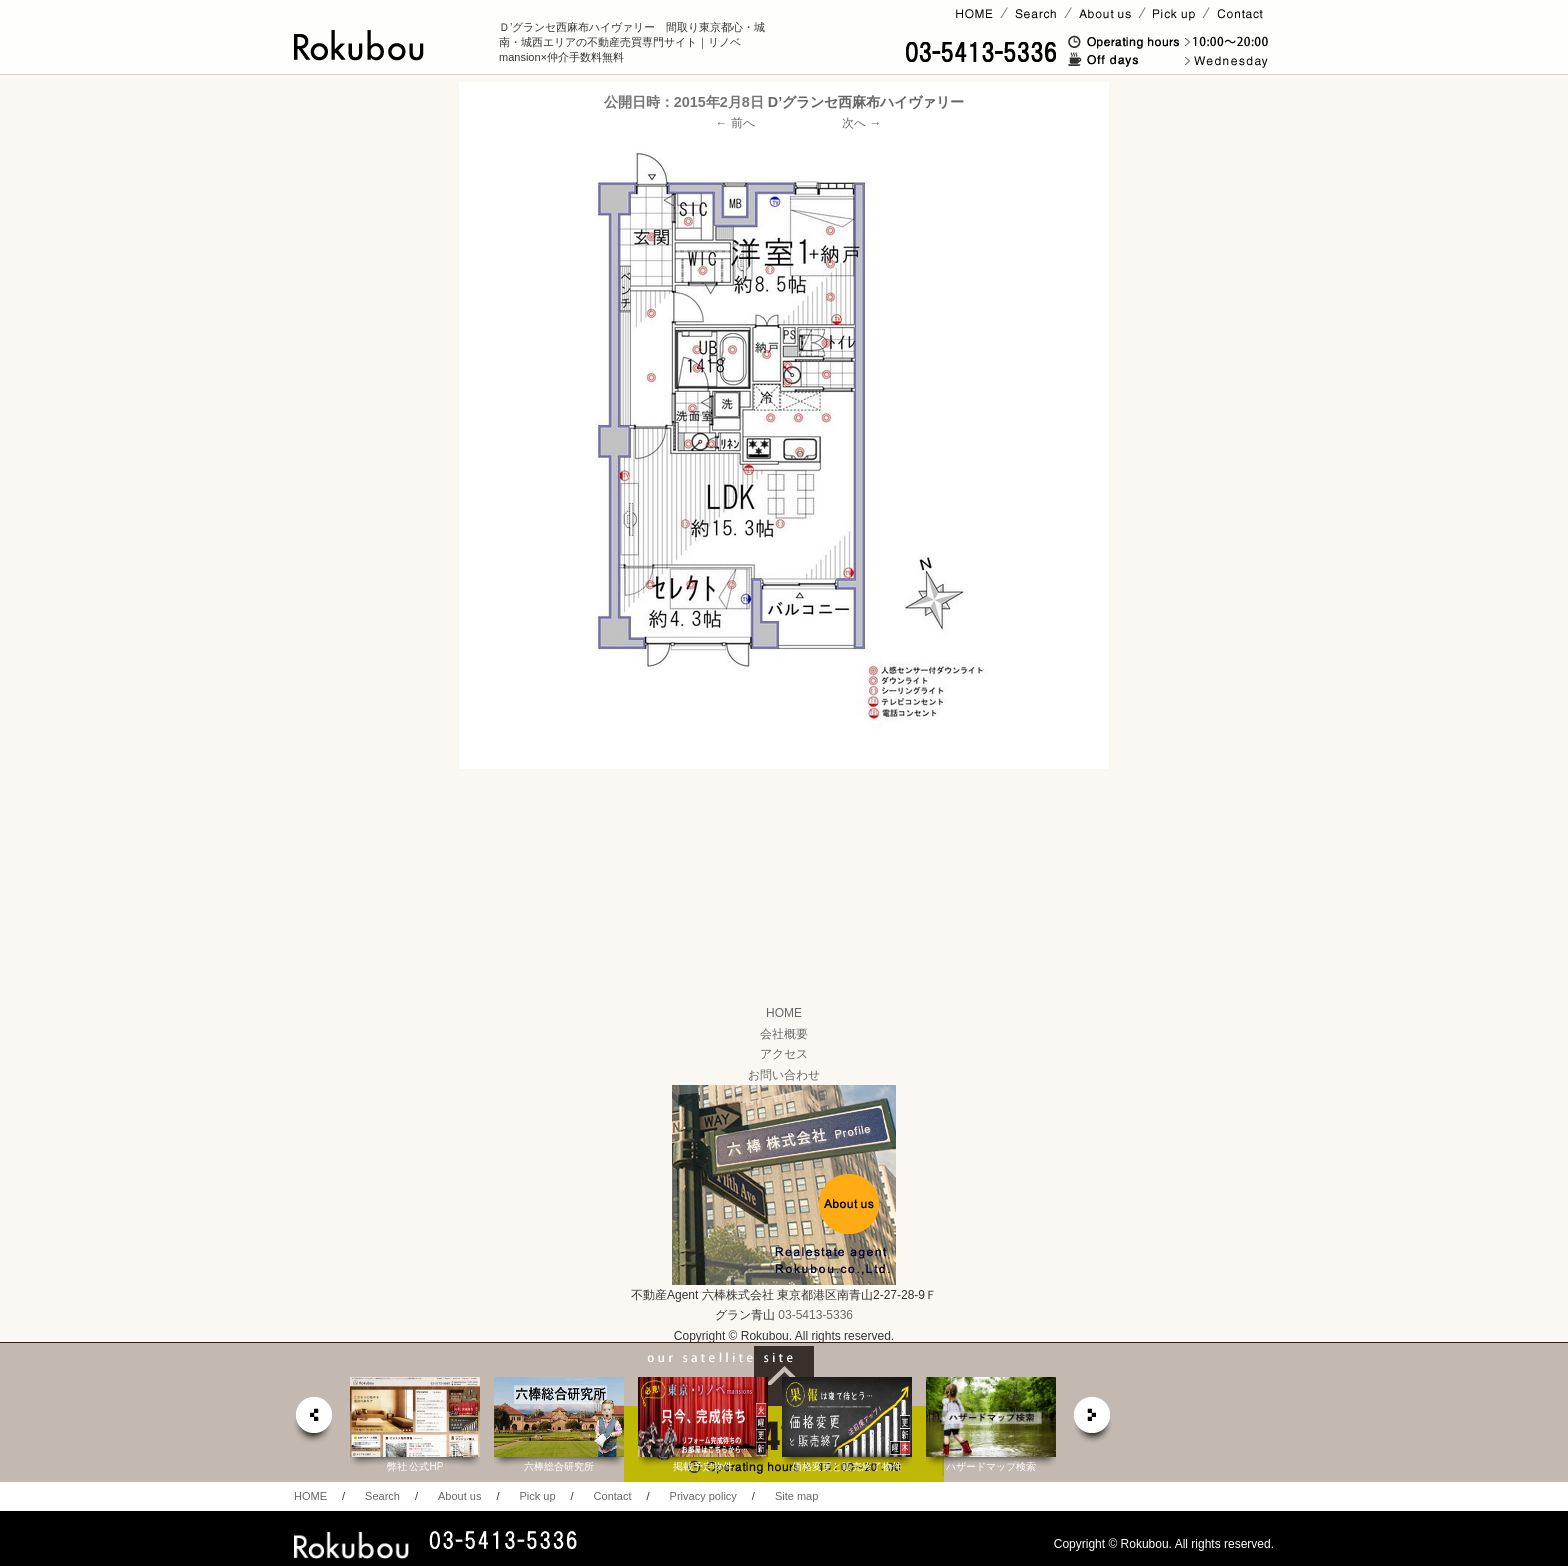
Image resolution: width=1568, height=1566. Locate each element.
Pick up (537, 1496)
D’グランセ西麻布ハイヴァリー (866, 102)
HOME (784, 1013)
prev (313, 1420)
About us (459, 1496)
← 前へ (735, 123)
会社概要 (784, 1034)
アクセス (784, 1054)
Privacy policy (703, 1496)
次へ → (861, 123)
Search (382, 1496)
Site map (796, 1496)
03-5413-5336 (815, 1315)
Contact (613, 1496)
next (1093, 1420)
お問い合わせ (784, 1075)
